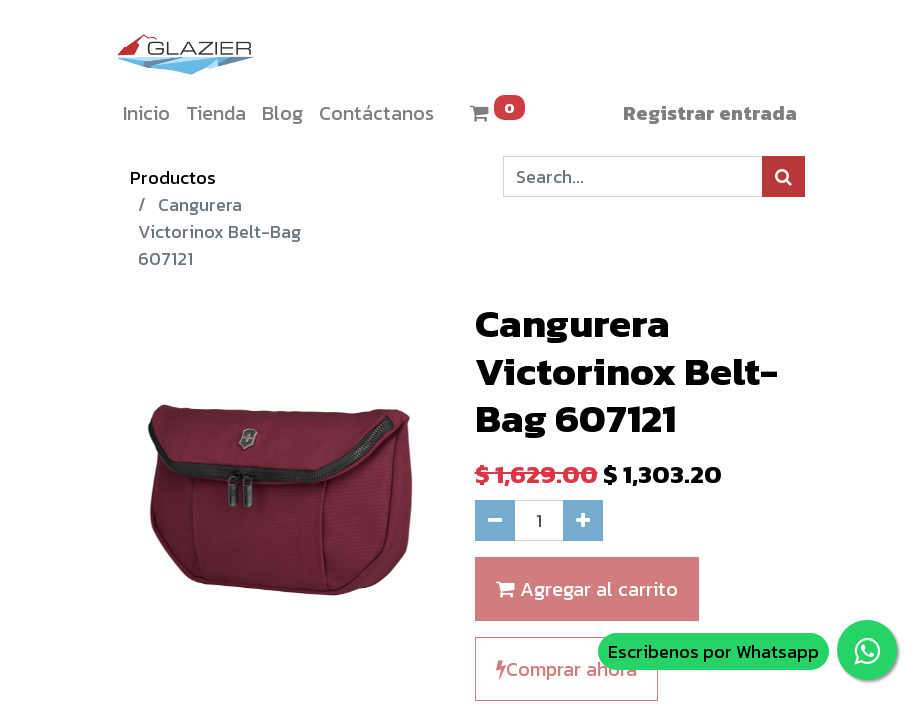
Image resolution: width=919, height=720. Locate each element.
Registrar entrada (710, 113)
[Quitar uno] (495, 520)
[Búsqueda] (783, 176)
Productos (173, 177)
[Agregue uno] (583, 520)
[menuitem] (146, 113)
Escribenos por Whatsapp (713, 651)
